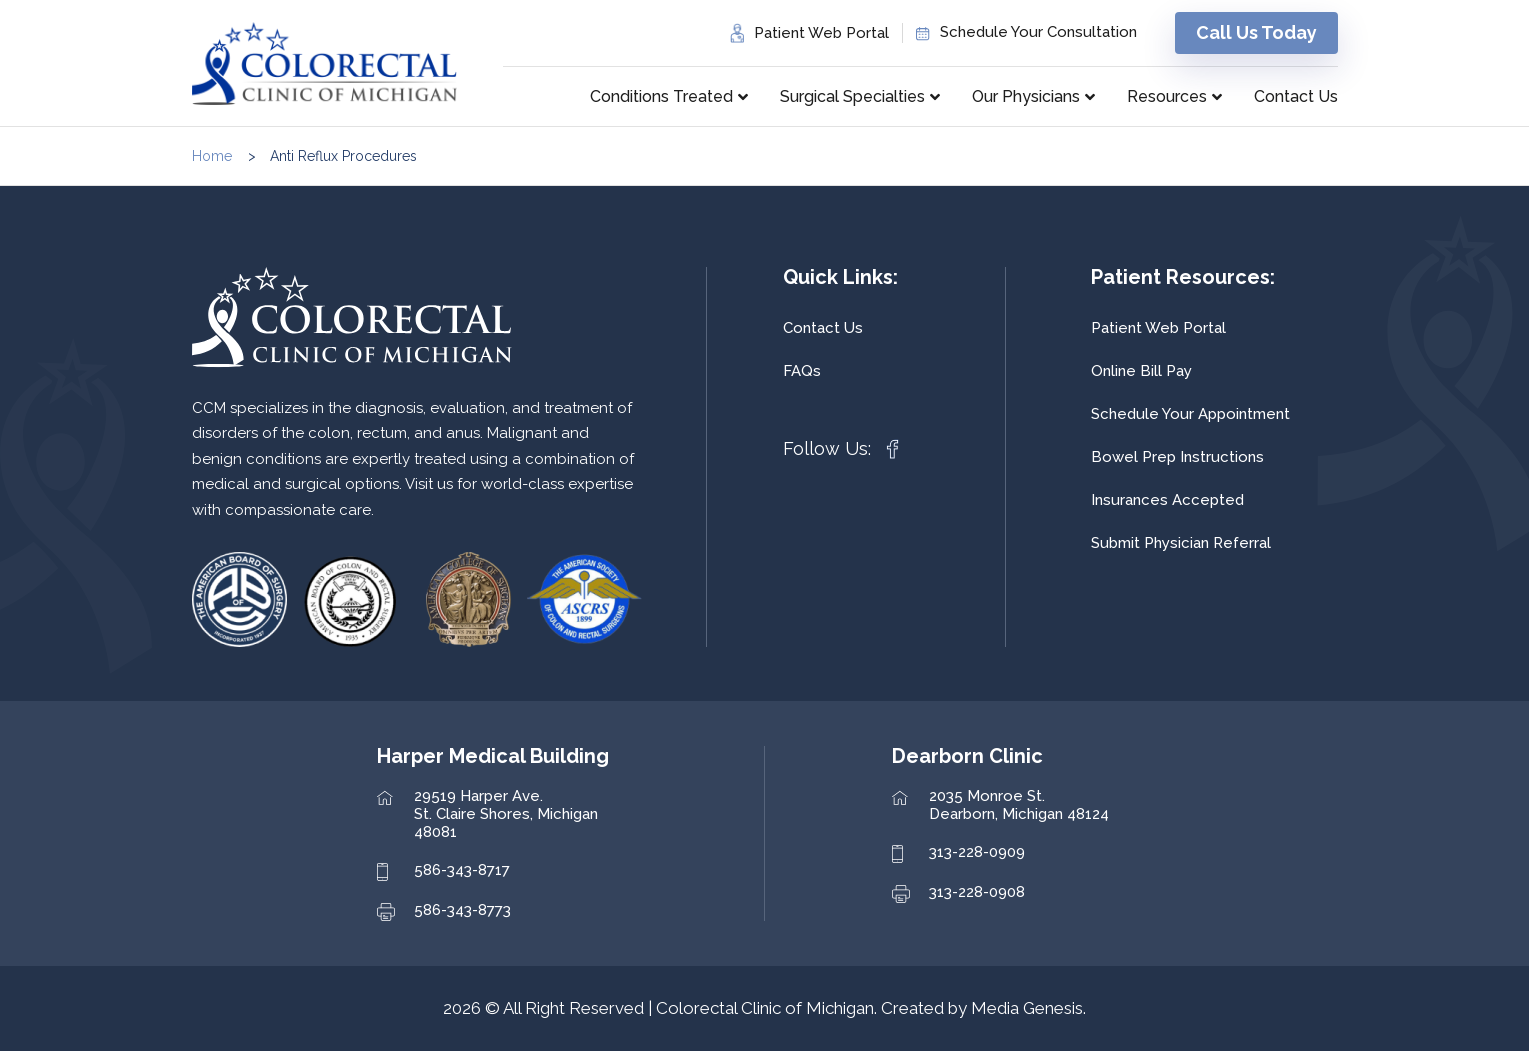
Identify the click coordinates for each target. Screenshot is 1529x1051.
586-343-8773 (462, 910)
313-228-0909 (977, 852)
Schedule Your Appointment (1190, 414)
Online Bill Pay (1141, 371)
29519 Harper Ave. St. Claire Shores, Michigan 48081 (506, 814)
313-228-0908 (977, 892)
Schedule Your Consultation (1038, 32)
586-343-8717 (462, 870)
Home (212, 156)
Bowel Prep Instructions (1177, 457)
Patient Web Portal (821, 33)
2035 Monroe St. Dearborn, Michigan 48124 (1019, 805)
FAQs (802, 371)
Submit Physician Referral (1181, 543)
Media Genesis (1027, 1008)
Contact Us (823, 328)
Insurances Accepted (1167, 500)
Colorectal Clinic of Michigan (765, 1008)
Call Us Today (1256, 32)
